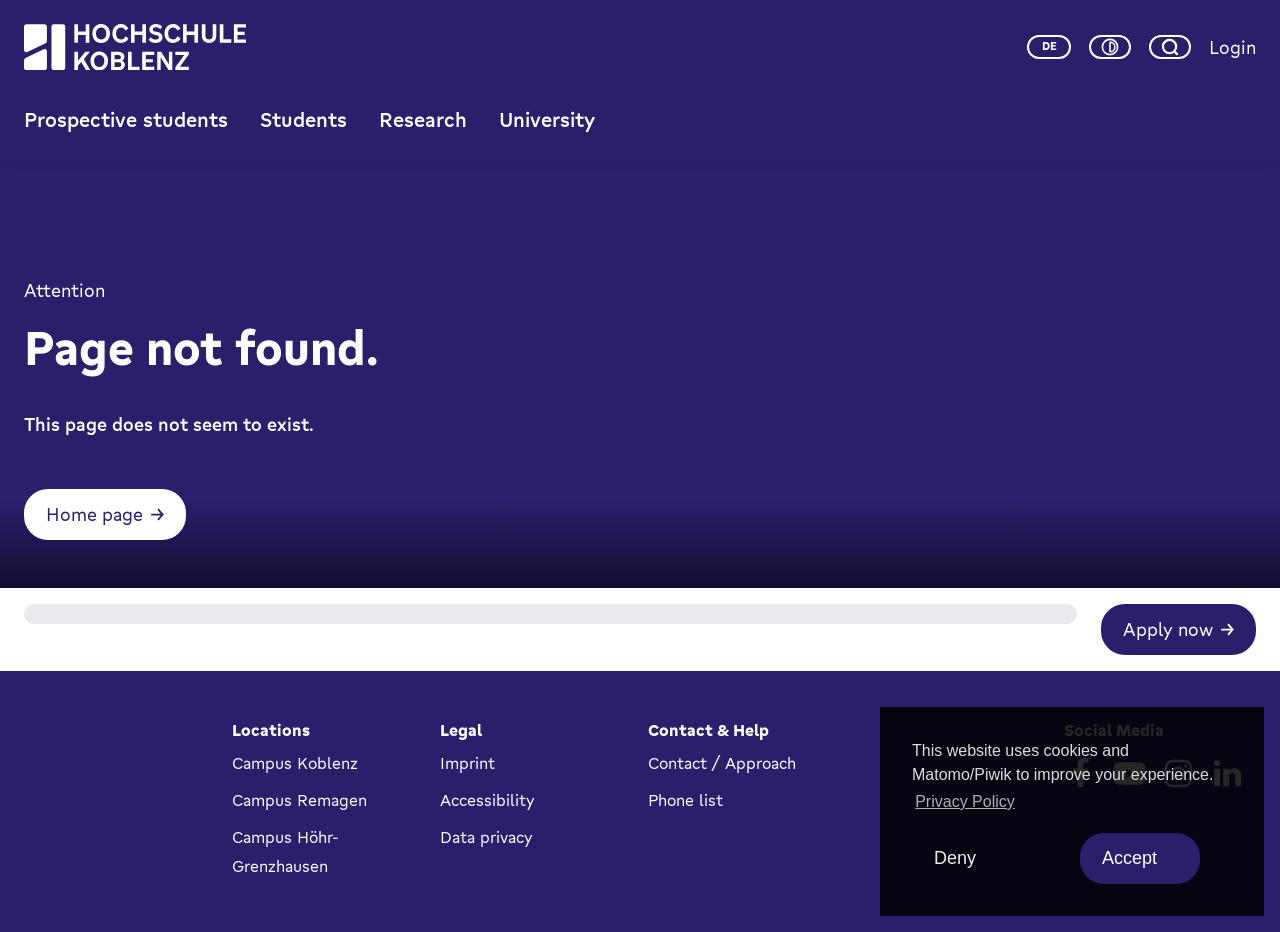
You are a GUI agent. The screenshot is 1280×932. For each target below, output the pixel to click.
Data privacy (486, 837)
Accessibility (487, 800)
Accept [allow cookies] (1129, 858)
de (1049, 46)
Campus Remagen (299, 800)
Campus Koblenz (295, 763)
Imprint (467, 763)
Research (423, 119)
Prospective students (126, 119)
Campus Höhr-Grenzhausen (285, 851)
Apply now (1168, 629)
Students (303, 119)
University (547, 119)
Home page (94, 514)
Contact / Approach (722, 763)
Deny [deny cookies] (955, 858)
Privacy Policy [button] (965, 801)
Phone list (685, 800)
